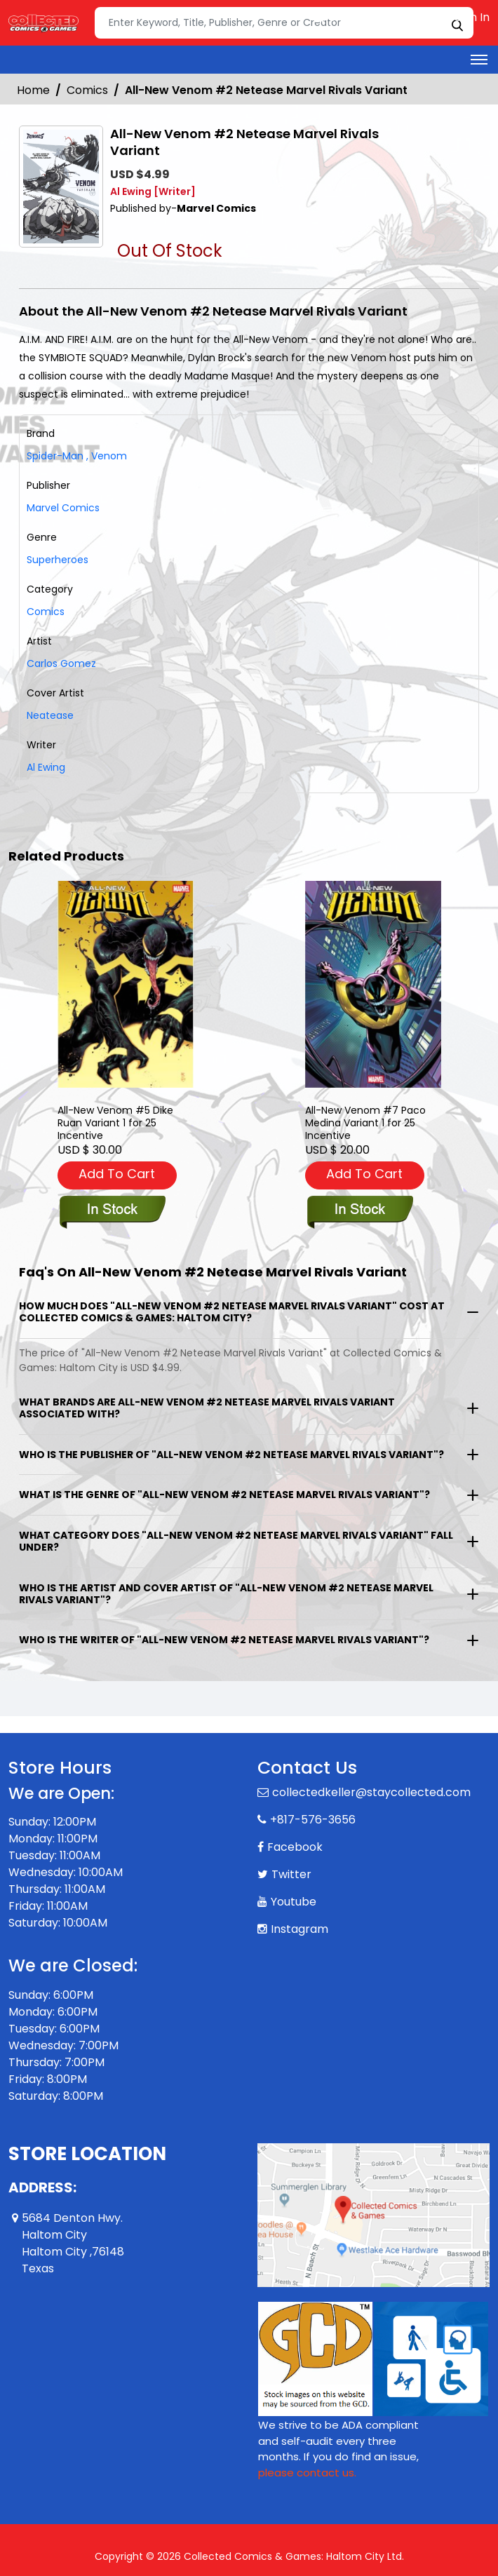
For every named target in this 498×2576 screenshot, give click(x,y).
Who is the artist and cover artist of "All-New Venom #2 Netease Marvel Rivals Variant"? (226, 1594)
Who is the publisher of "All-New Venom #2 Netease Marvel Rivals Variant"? (231, 1455)
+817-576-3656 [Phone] (313, 1820)
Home (33, 90)
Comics (87, 90)
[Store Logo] (43, 23)
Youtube (293, 1902)
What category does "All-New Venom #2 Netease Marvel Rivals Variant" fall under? (236, 1541)
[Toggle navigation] (479, 60)
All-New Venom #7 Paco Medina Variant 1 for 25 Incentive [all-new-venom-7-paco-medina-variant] (365, 1123)
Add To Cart (117, 1173)
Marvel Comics (63, 508)
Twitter (291, 1874)
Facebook (295, 1847)
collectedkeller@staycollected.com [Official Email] (371, 1792)
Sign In (465, 17)
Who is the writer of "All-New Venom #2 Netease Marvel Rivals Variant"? (224, 1640)
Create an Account (373, 17)
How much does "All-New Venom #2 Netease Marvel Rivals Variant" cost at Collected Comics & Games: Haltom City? (232, 1312)
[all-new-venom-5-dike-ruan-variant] (126, 984)
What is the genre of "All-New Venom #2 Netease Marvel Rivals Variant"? (224, 1495)
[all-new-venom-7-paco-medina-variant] (373, 984)
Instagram (299, 1929)
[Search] (284, 23)
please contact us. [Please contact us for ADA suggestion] (307, 2472)
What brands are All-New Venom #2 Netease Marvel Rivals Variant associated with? (207, 1408)
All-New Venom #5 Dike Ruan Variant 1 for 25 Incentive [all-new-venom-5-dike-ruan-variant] (115, 1123)
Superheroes (57, 560)
